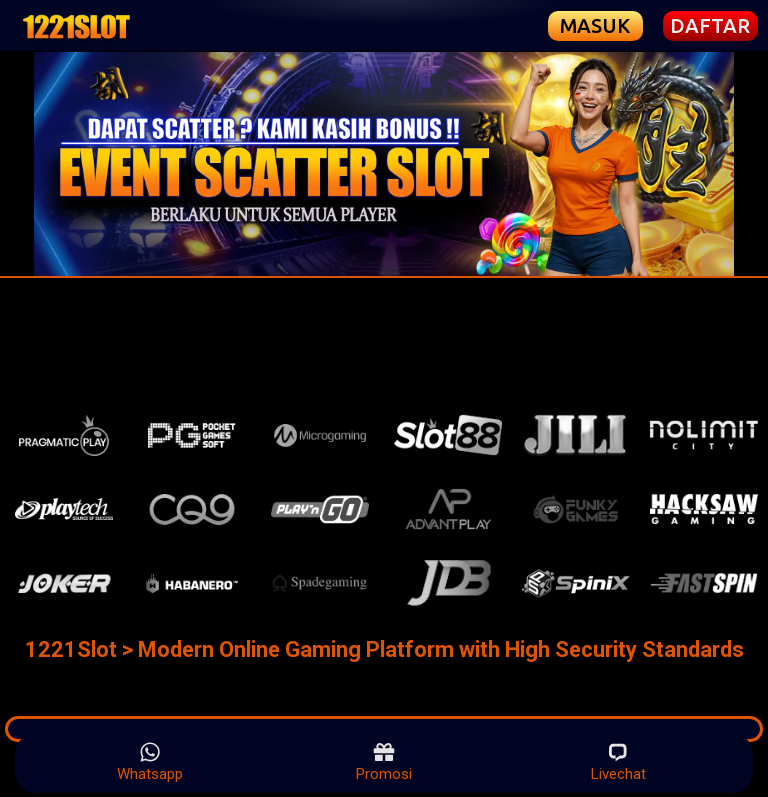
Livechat (618, 762)
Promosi (384, 762)
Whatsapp (150, 762)
